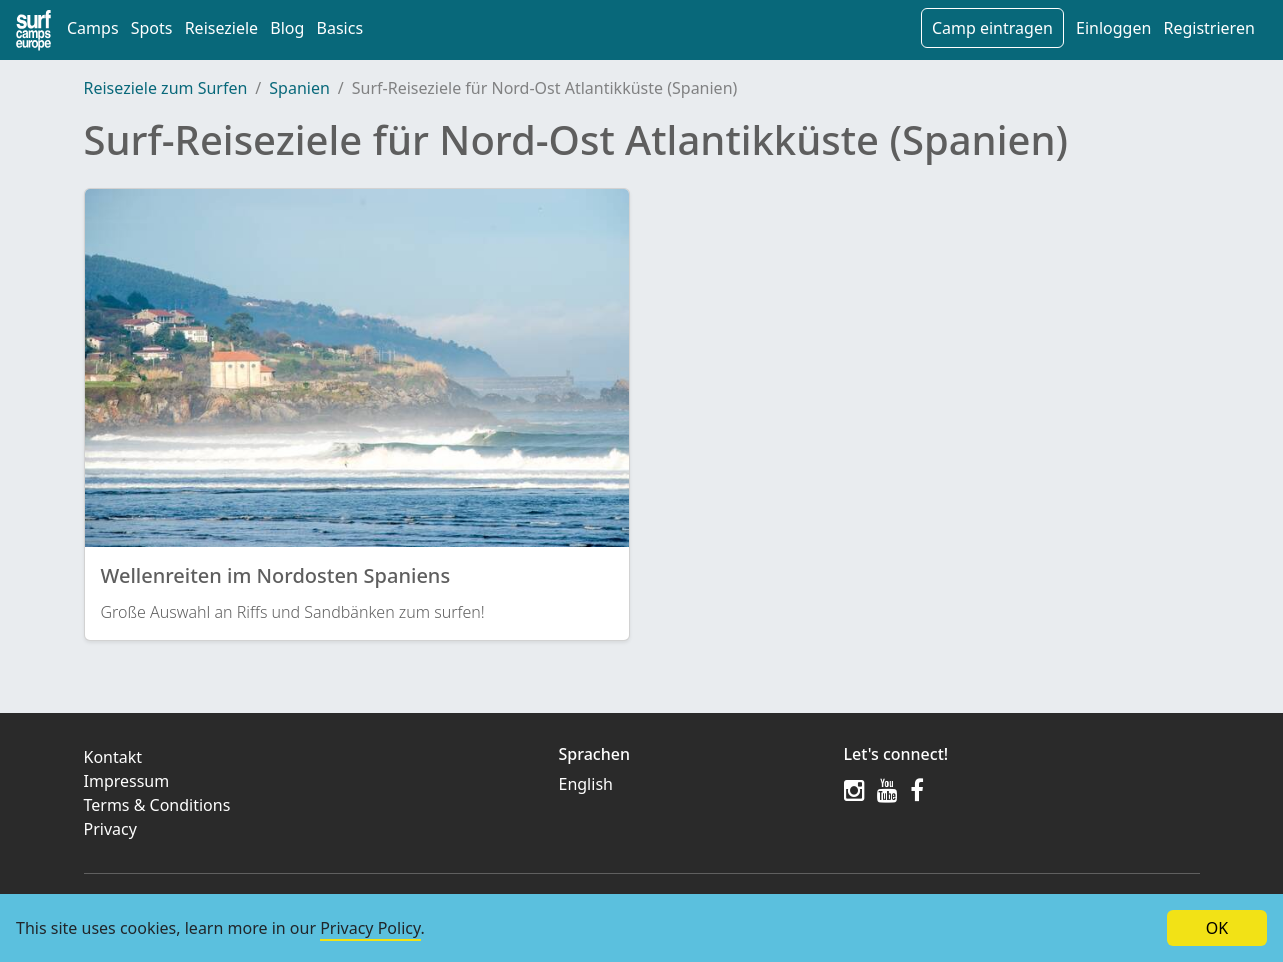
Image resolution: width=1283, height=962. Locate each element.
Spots (152, 28)
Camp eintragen (992, 28)
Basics (340, 28)
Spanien (299, 88)
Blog (287, 28)
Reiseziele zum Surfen (166, 88)
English (586, 784)
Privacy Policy (370, 928)
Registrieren (1208, 28)
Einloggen (1113, 28)
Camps (93, 28)
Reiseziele (221, 28)
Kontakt (113, 757)
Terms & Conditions (157, 805)
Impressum (127, 781)
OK (1217, 928)
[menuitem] (689, 784)
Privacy (110, 829)
